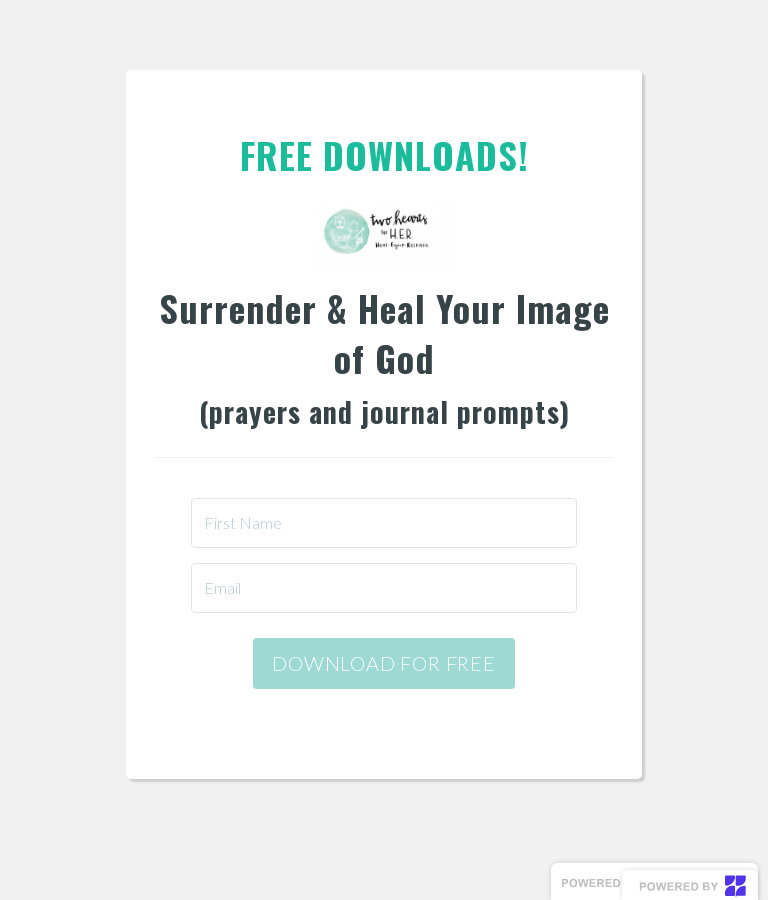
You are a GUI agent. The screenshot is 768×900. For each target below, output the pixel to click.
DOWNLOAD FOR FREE (384, 663)
